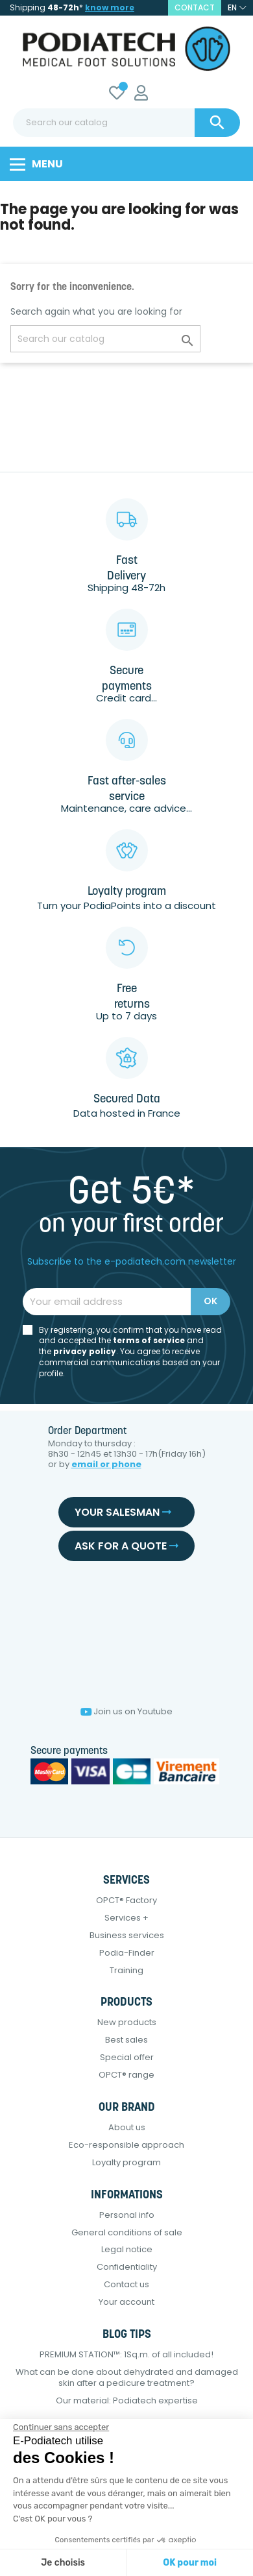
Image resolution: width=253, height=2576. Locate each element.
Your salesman (123, 1512)
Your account (126, 2302)
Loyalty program (126, 2162)
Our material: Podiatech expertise (127, 2400)
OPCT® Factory (126, 1900)
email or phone (106, 1464)
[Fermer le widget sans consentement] (60, 2427)
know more (109, 7)
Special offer (127, 2057)
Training (126, 1970)
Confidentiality (127, 2267)
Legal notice (126, 2249)
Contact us (126, 2284)
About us (126, 2127)
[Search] (126, 122)
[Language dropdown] (237, 7)
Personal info (126, 2215)
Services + (126, 1918)
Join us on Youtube (126, 1711)
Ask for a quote (126, 1545)
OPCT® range (126, 2075)
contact (195, 7)
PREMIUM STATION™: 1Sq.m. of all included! (126, 2354)
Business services (127, 1935)
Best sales (126, 2040)
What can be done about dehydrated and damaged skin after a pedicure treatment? (127, 2377)
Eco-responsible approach (126, 2145)
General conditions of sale (126, 2232)
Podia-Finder (126, 1953)
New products (126, 2022)
